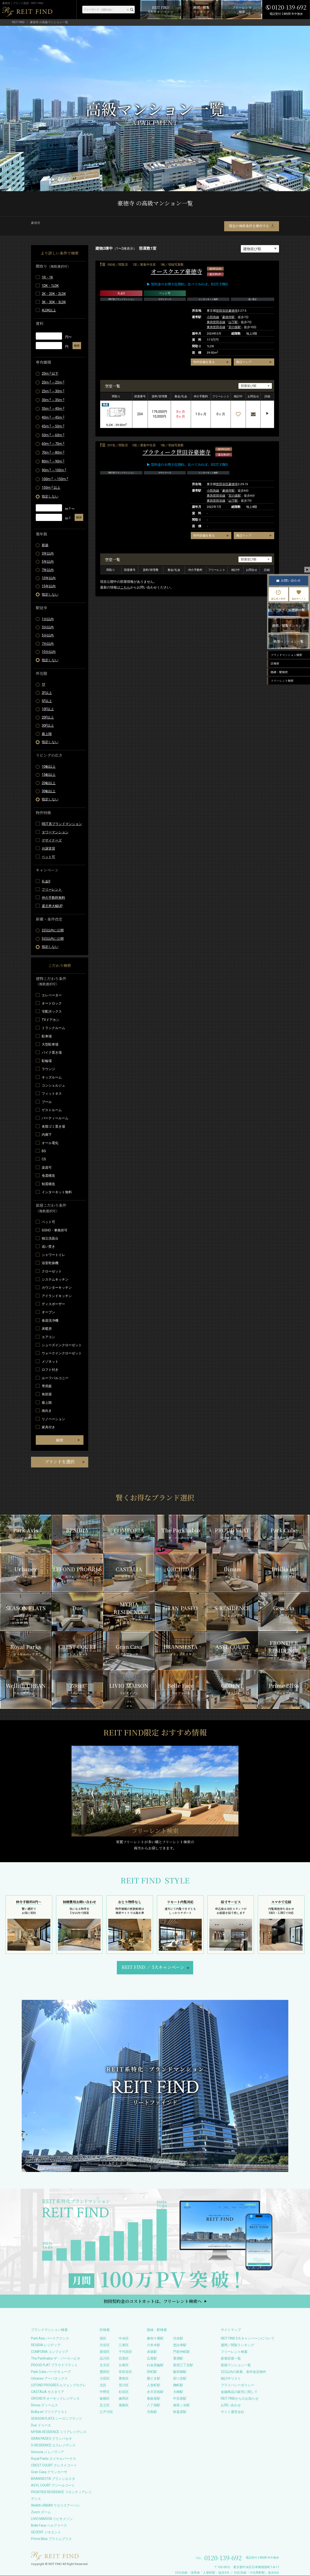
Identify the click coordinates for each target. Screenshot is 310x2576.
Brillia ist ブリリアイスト (49, 2412)
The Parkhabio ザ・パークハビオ (55, 2358)
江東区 (124, 2345)
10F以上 (48, 709)
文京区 (105, 2365)
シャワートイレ (53, 1255)
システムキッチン (55, 1279)
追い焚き (48, 1246)
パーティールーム (55, 1118)
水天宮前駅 (155, 2392)
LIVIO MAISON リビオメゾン (52, 2519)
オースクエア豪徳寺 (176, 271)
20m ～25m (53, 382)
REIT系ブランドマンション (62, 824)
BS (44, 1151)
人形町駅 (153, 2385)
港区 (103, 2338)
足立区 (105, 2405)
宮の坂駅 (234, 327)
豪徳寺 (233, 310)
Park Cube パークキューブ (51, 2372)
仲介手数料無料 (53, 897)
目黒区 (124, 2358)
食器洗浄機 (50, 1320)
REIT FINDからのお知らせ (239, 2398)
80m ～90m (53, 461)
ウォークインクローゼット (62, 1353)
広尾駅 (152, 2358)
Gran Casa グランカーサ (49, 2472)
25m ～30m (53, 391)
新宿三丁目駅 (183, 2365)
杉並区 (124, 2392)
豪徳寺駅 (228, 317)
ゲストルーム (52, 1110)
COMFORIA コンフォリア (49, 2352)
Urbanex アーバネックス (49, 2378)
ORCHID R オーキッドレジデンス (55, 2398)
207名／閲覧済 (117, 445)
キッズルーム (52, 1077)
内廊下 (47, 1134)
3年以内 (48, 553)
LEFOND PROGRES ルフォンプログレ (58, 2385)
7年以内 (48, 570)
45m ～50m (53, 426)
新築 (45, 545)
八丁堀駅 (153, 2405)
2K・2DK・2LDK (54, 294)
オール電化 (50, 1143)
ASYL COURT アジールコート (53, 2485)
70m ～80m (53, 452)
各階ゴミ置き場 (53, 1126)
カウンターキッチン (57, 1287)
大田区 (105, 2378)
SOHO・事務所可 (54, 1230)
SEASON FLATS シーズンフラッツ (56, 2418)
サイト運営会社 (232, 2412)
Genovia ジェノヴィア (47, 2452)
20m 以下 (50, 373)
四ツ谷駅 (179, 2378)
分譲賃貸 (48, 848)
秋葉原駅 (179, 2412)
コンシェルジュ (53, 1085)
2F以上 (47, 693)
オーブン (48, 1312)
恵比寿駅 (179, 2345)
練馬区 (124, 2398)
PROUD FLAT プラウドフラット (54, 2365)
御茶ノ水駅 (181, 2405)
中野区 (105, 2392)
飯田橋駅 (179, 2372)
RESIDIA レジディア (46, 2345)
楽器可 (47, 1167)
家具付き (48, 1427)
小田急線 (213, 317)
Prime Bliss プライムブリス (51, 2539)
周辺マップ (243, 362)
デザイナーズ (52, 840)
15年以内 (49, 586)
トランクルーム (53, 1028)
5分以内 (48, 635)
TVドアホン (50, 1020)
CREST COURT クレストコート (54, 2465)
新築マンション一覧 (236, 2365)
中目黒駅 (179, 2398)
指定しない (50, 496)
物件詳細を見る (204, 362)
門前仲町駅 (181, 2352)
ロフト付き (50, 1370)
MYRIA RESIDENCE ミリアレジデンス (59, 2432)
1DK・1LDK (50, 286)
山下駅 (233, 322)
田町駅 (152, 2372)
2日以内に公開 (53, 930)
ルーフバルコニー (55, 1378)
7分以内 (48, 644)
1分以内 (48, 619)
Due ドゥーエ (41, 2425)
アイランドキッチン (57, 1296)
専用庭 (47, 1386)
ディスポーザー (53, 1304)
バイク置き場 (52, 1052)
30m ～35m (53, 400)
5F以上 (47, 701)
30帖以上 (49, 791)
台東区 (124, 2365)
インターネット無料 (57, 1192)
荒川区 (124, 2385)
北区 (103, 2385)
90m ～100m (54, 470)
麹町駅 (178, 2385)
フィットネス (52, 1093)
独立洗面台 (50, 1238)
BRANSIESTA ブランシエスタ (53, 2479)
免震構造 (48, 1176)
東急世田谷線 (216, 322)
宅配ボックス (52, 1011)
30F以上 (48, 725)
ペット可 (48, 857)
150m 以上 (51, 487)
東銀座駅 (153, 2398)
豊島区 (124, 2378)
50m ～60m (53, 435)
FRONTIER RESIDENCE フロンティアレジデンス (61, 2495)
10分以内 (49, 652)
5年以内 (48, 561)
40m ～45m (53, 417)
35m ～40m (53, 408)
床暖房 (47, 1328)
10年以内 (49, 578)
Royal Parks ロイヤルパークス (53, 2458)
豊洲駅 (178, 2358)
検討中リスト (231, 2378)
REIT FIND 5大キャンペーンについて (247, 2338)
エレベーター (52, 995)
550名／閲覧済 (117, 264)
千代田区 (125, 2352)
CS (44, 1159)
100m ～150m (55, 479)
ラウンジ (48, 1069)
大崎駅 (178, 2392)
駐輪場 (47, 1061)
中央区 (124, 2338)
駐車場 (47, 1036)
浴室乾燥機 (50, 1263)
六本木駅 (153, 2345)
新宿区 (105, 2352)
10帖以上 (49, 766)
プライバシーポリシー (237, 2385)
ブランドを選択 (60, 1461)
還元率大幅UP (52, 906)
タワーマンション (55, 832)
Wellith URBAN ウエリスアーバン (55, 2505)
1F (43, 684)
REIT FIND (18, 22)
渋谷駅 (178, 2338)
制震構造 (48, 1184)
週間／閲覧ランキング (237, 2345)
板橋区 (105, 2398)
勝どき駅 (153, 2378)
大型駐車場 (50, 1044)
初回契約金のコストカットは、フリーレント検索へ (152, 2301)
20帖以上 (49, 783)
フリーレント (52, 889)
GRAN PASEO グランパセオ (51, 2438)
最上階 (47, 734)
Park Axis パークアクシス (50, 2338)
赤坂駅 (152, 2352)
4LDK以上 (49, 310)
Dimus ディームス (44, 2405)
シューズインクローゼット (62, 1345)
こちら (125, 587)
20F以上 (48, 717)
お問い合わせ (231, 2405)
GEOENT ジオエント (46, 2532)
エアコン (48, 1337)
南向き (47, 1411)
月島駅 (152, 2412)
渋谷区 (105, 2345)
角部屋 (47, 1394)
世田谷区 (222, 310)
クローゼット (52, 1271)
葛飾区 (124, 2405)
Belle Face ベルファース (49, 2525)
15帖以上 (49, 775)
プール (47, 1102)
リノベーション (53, 1419)
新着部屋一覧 (231, 2358)
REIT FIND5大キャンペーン (153, 1967)
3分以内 (48, 627)
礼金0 (46, 881)
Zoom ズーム (41, 2512)
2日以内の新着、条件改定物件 (243, 2372)
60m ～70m (53, 444)
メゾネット (50, 1361)
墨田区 (105, 2372)
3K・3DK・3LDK (54, 302)
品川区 (105, 2358)
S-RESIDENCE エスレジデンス (53, 2445)
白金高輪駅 (155, 2365)
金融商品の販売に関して (239, 2392)
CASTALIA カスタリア (47, 2392)
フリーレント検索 (234, 2352)
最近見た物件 (278, 595)
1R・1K (47, 277)
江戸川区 (106, 2412)
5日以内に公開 (53, 939)
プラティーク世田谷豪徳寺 (176, 452)
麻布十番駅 (155, 2338)
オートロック (52, 1003)
